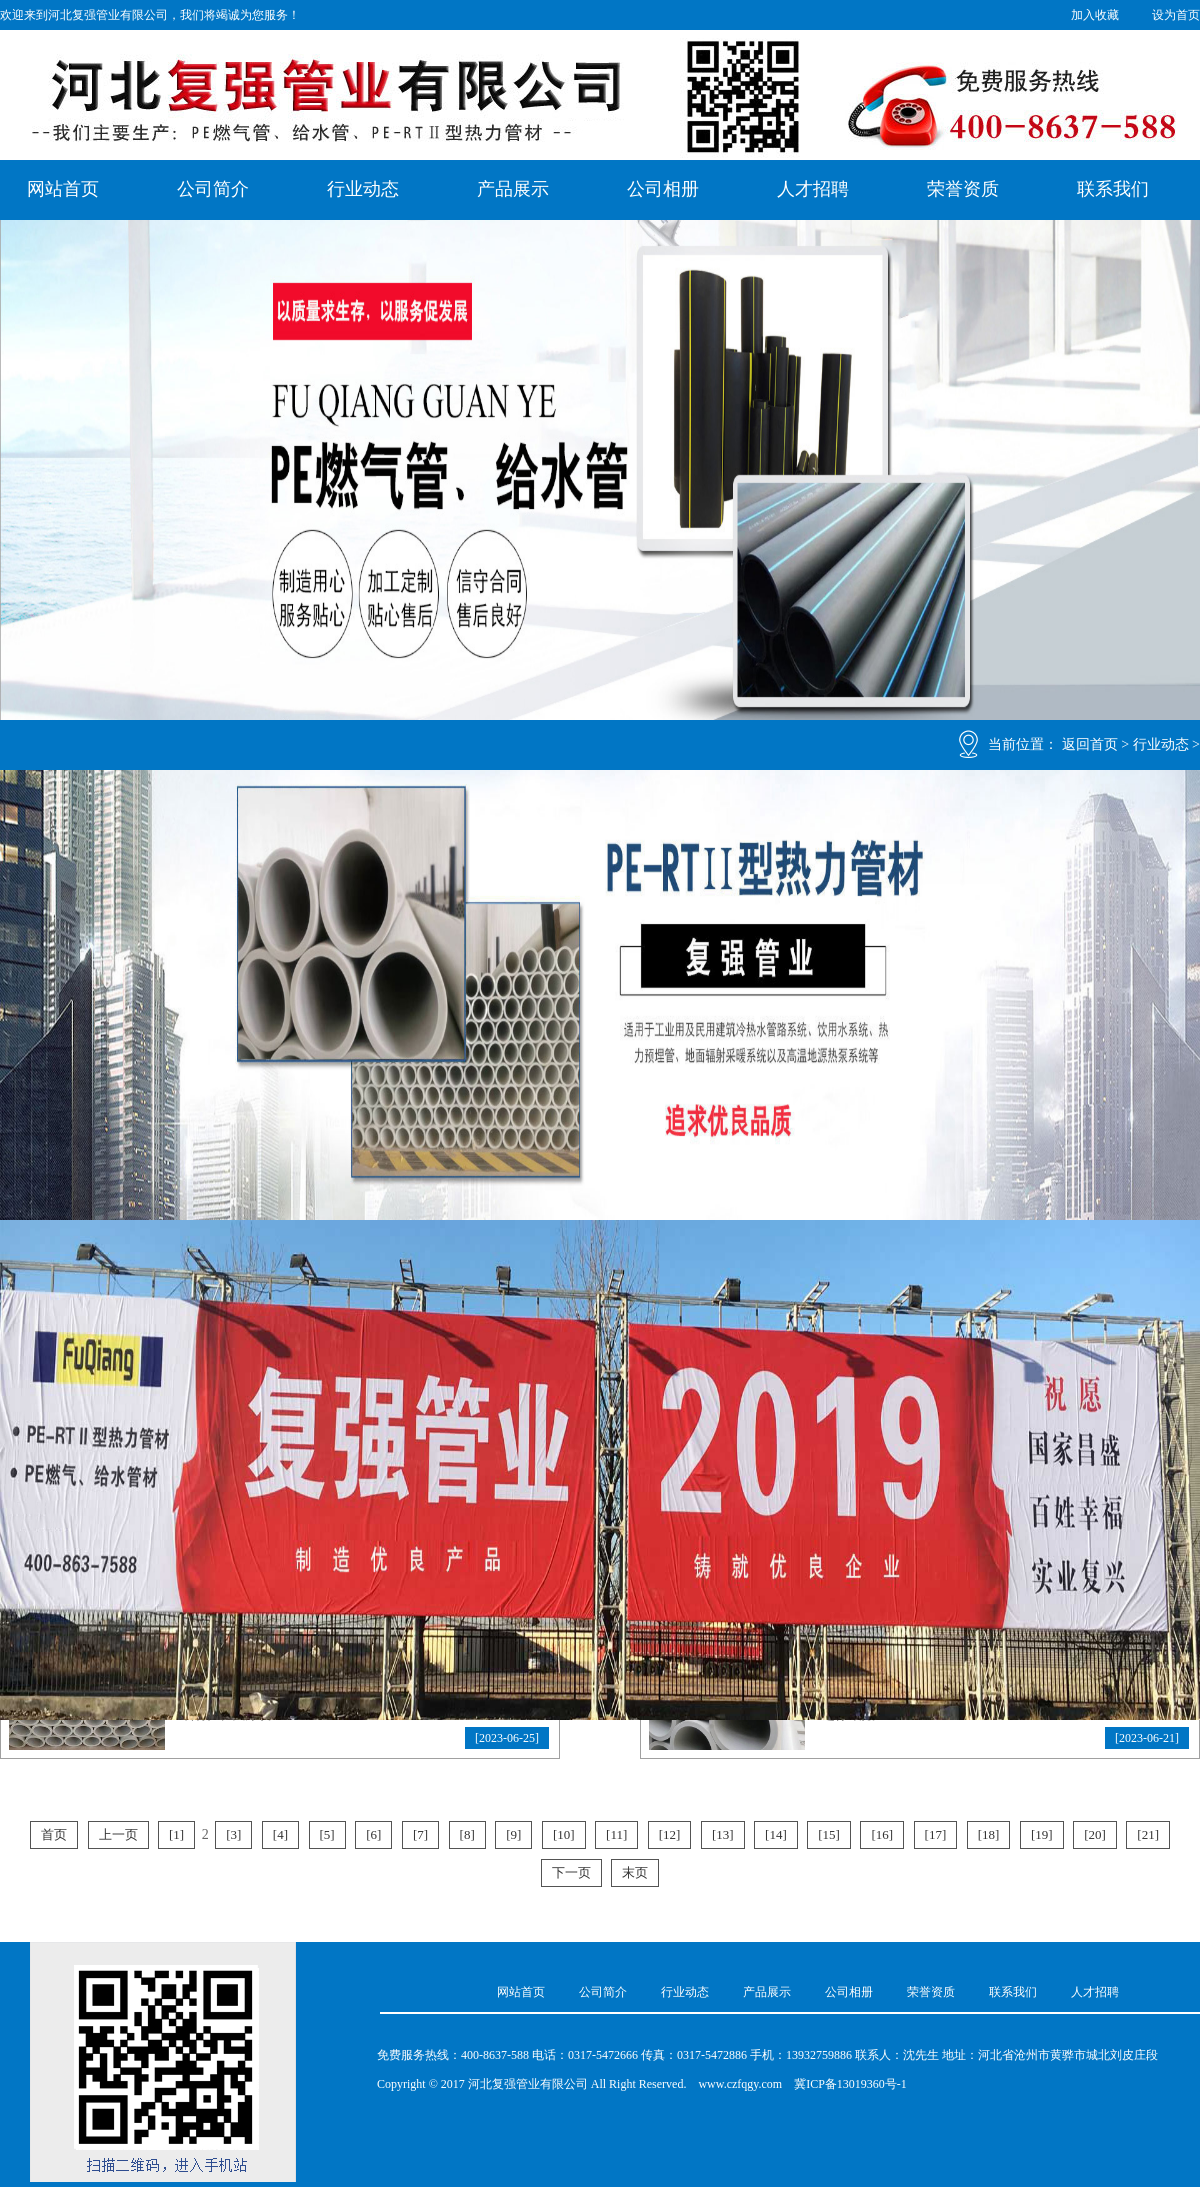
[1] (176, 1834)
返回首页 (1090, 744)
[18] (989, 1834)
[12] (670, 1834)
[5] (327, 1834)
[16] (882, 1834)
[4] (280, 1834)
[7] (420, 1834)
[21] (1148, 1834)
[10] (564, 1834)
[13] (723, 1834)
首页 (54, 1834)
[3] (233, 1834)
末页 (635, 1872)
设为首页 (1176, 15)
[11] (616, 1834)
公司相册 (663, 189)
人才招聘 (813, 189)
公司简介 (213, 189)
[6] (373, 1834)
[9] (513, 1834)
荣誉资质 (963, 189)
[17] (936, 1834)
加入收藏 (1095, 15)
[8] (467, 1834)
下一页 (571, 1872)
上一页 (118, 1834)
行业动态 (363, 189)
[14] (776, 1834)
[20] (1095, 1834)
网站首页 (63, 189)
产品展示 (513, 189)
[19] (1042, 1834)
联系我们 (1113, 189)
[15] (829, 1834)
